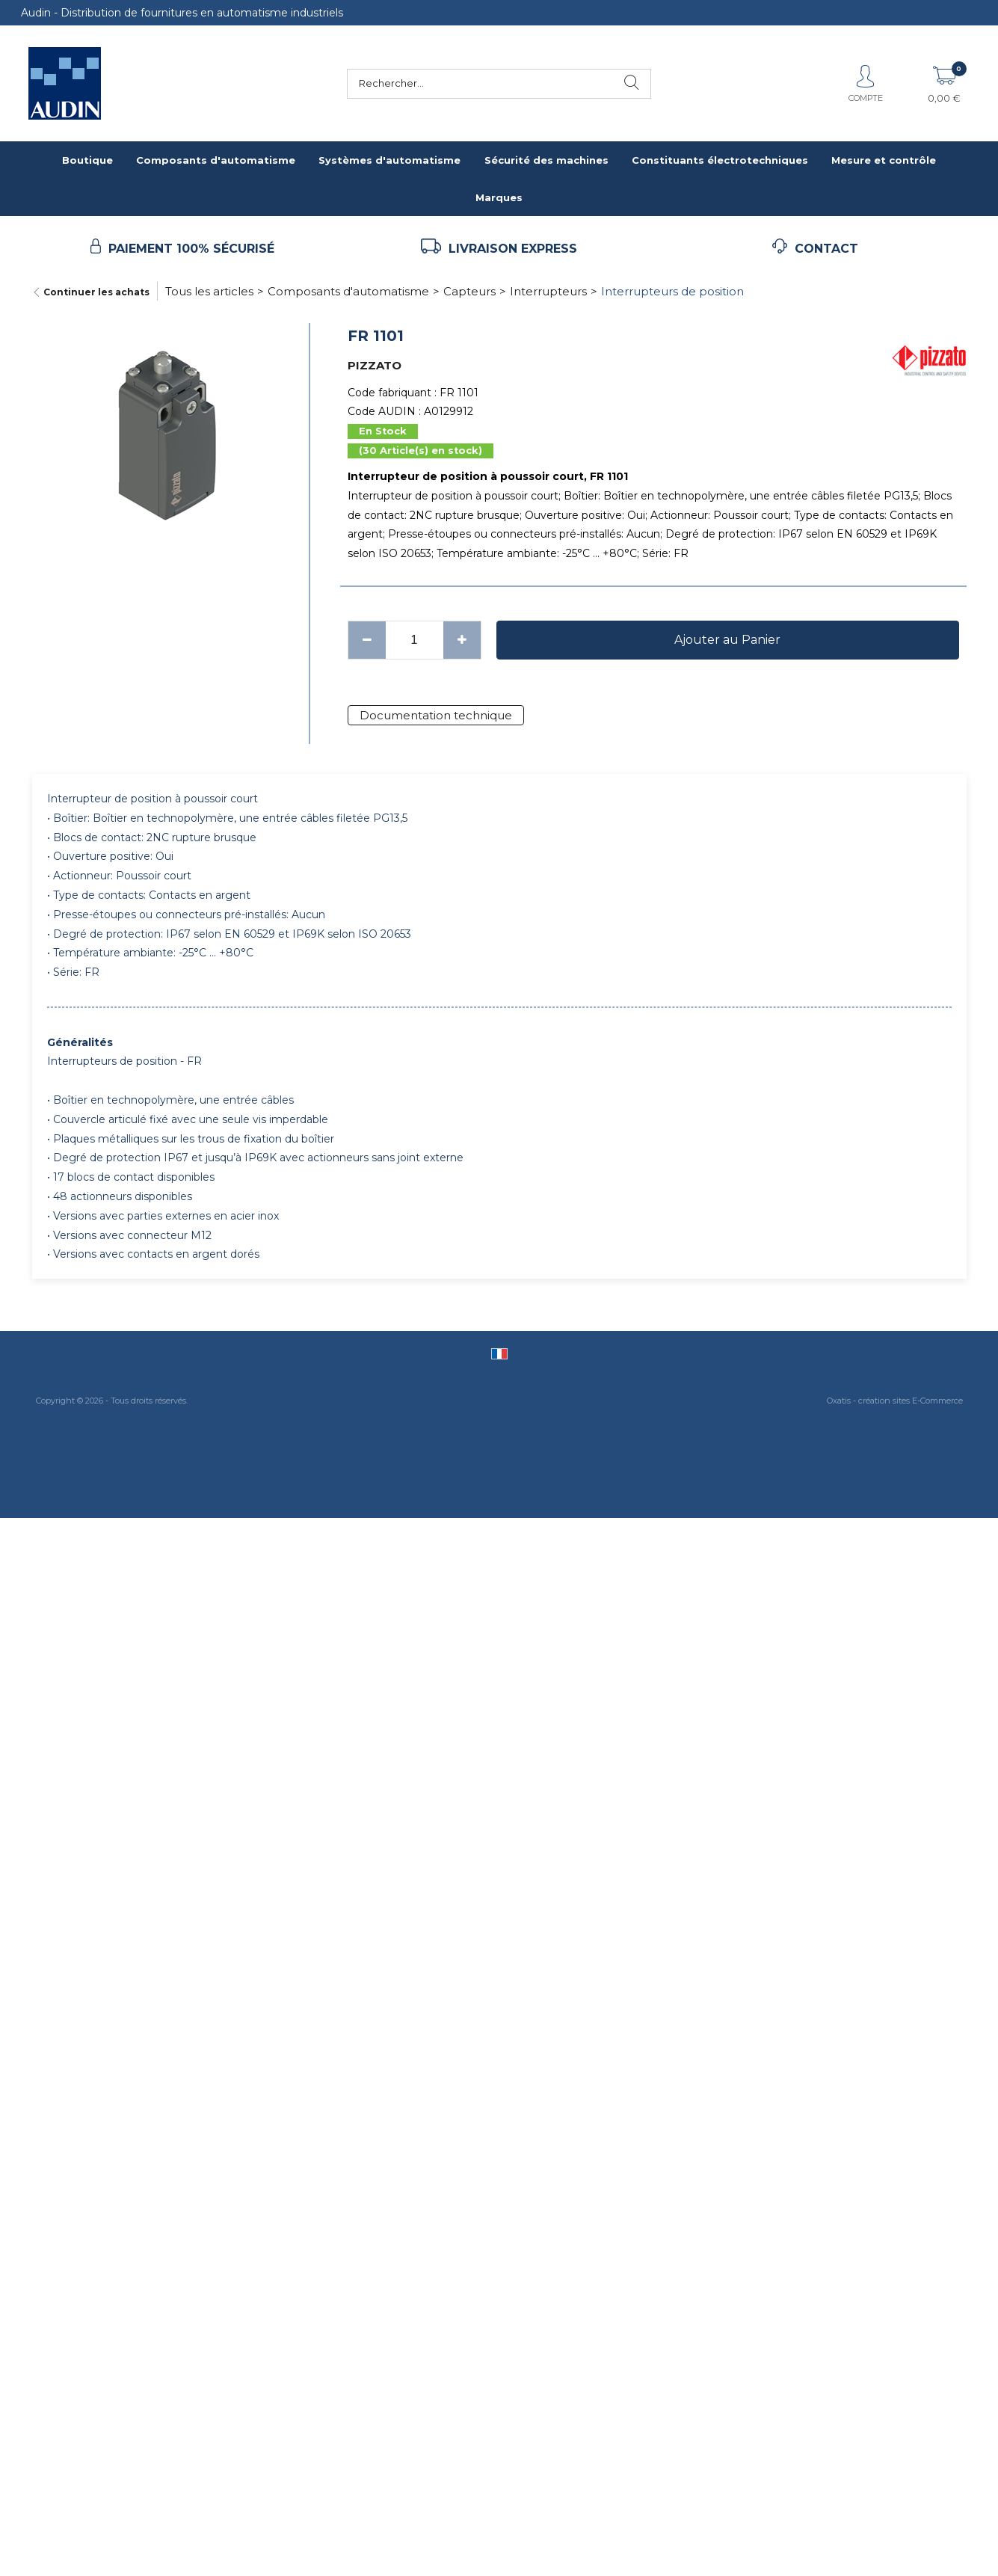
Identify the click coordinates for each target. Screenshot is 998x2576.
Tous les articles (209, 291)
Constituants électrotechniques (720, 160)
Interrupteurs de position (672, 291)
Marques (499, 197)
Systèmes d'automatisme (389, 160)
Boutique (87, 160)
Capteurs (469, 291)
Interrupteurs (548, 291)
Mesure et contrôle (883, 160)
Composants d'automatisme (215, 160)
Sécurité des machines (546, 160)
